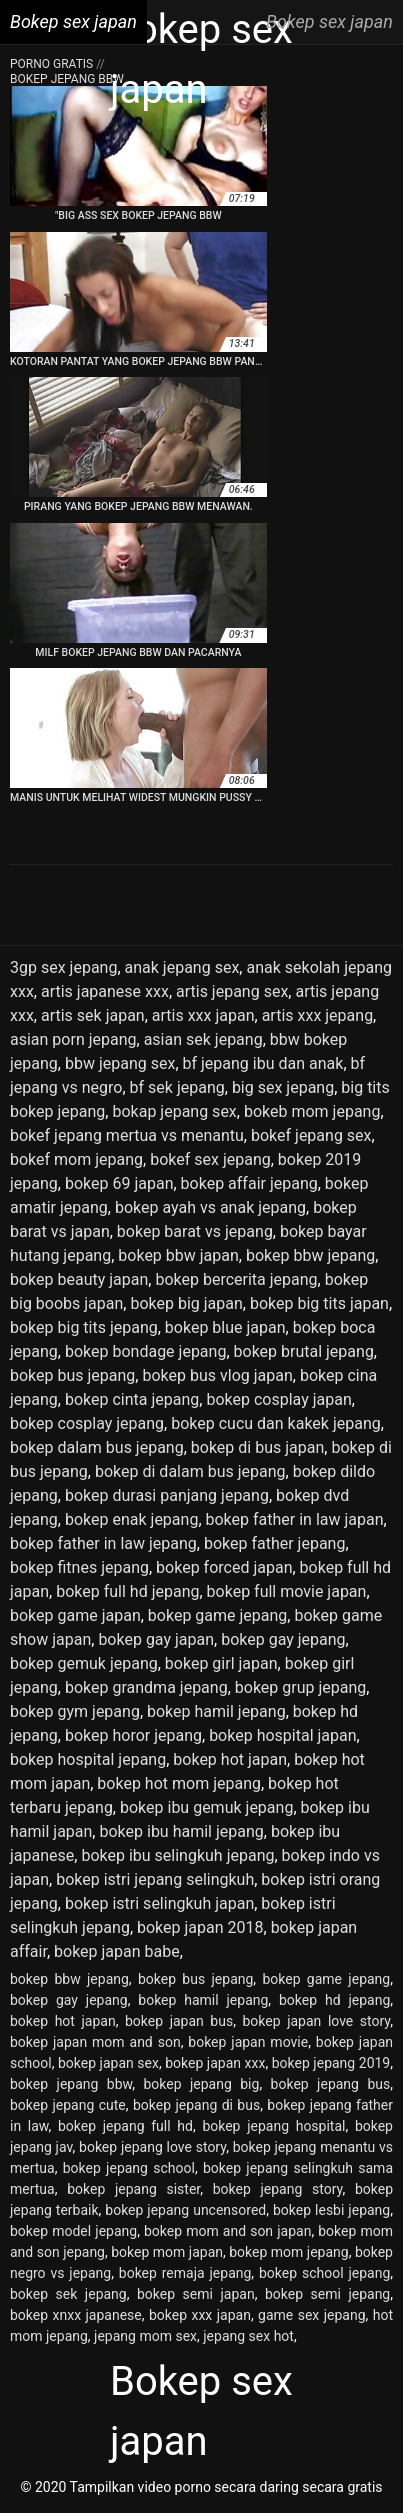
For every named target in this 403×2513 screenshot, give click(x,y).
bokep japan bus (179, 2021)
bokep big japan (186, 1303)
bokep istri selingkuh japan (159, 1903)
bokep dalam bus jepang (97, 1447)
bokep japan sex (108, 2063)
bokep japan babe (117, 1951)
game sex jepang (311, 2315)
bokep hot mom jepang (179, 1783)
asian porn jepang (73, 1039)
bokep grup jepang (301, 1687)
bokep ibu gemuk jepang (206, 1807)
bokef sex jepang (210, 1159)
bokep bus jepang (72, 1375)
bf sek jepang (177, 1087)
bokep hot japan (230, 1759)
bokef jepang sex (311, 1135)
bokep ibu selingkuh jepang (177, 1855)
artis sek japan (93, 1015)
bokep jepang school (129, 2168)
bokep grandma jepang (146, 1687)
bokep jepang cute (68, 2105)
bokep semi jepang (327, 2294)
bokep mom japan (167, 2252)
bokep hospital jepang (88, 1759)
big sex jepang (283, 1087)
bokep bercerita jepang (236, 1279)
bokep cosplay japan (278, 1399)
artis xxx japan (203, 1015)
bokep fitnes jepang (79, 1567)
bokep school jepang (324, 2273)
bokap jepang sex (174, 1111)
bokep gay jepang (283, 1639)
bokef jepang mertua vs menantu (127, 1135)
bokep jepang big (201, 2084)
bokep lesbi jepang (331, 2210)
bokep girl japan (221, 1663)
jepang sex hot (248, 2336)
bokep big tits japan (319, 1303)
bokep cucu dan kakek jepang (276, 1423)
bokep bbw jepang (310, 1255)
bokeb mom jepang (312, 1111)
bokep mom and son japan (227, 2231)
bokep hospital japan (282, 1735)
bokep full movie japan (287, 1591)
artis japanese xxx (105, 991)
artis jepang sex (232, 991)
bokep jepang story (278, 2189)
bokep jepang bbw (71, 2084)
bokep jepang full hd (125, 2126)
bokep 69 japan (119, 1183)
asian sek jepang (203, 1039)
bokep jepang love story (152, 2147)
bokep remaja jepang (185, 2273)
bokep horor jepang (133, 1735)
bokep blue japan (225, 1327)
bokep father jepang (275, 1543)
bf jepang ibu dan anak (263, 1063)
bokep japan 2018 (200, 1927)
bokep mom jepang (288, 2252)
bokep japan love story (317, 2021)
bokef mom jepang (76, 1159)
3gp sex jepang (63, 967)
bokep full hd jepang (127, 1591)
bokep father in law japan (295, 1519)
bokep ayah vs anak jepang (210, 1207)
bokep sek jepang (68, 2294)
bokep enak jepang (131, 1519)
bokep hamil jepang (216, 1711)
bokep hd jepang (334, 2000)
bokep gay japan (156, 1639)
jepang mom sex (145, 2336)
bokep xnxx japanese (76, 2315)
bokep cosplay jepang (87, 1423)
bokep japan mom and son (95, 2042)
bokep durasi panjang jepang (167, 1495)
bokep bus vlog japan (217, 1375)
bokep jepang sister (133, 2189)
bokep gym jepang (75, 1711)
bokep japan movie (248, 2042)
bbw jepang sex (120, 1063)
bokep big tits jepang (84, 1327)
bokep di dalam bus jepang (190, 1471)
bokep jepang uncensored (185, 2210)
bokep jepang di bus (196, 2105)
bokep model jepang (73, 2231)
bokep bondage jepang (145, 1351)
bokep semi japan (196, 2294)
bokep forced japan (224, 1567)
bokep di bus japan (257, 1447)
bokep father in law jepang (103, 1543)
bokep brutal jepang (304, 1351)
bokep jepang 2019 (331, 2063)
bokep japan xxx (215, 2063)
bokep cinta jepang (132, 1399)
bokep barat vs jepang (195, 1231)
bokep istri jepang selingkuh (155, 1879)
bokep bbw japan (178, 1255)
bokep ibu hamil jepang (181, 1831)
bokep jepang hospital (273, 2126)
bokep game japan (75, 1615)
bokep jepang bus (331, 2084)
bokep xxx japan (200, 2315)
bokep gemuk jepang (84, 1663)
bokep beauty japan (79, 1279)
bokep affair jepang (249, 1183)
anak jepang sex (182, 967)
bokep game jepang (218, 1615)
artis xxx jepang (317, 1015)
